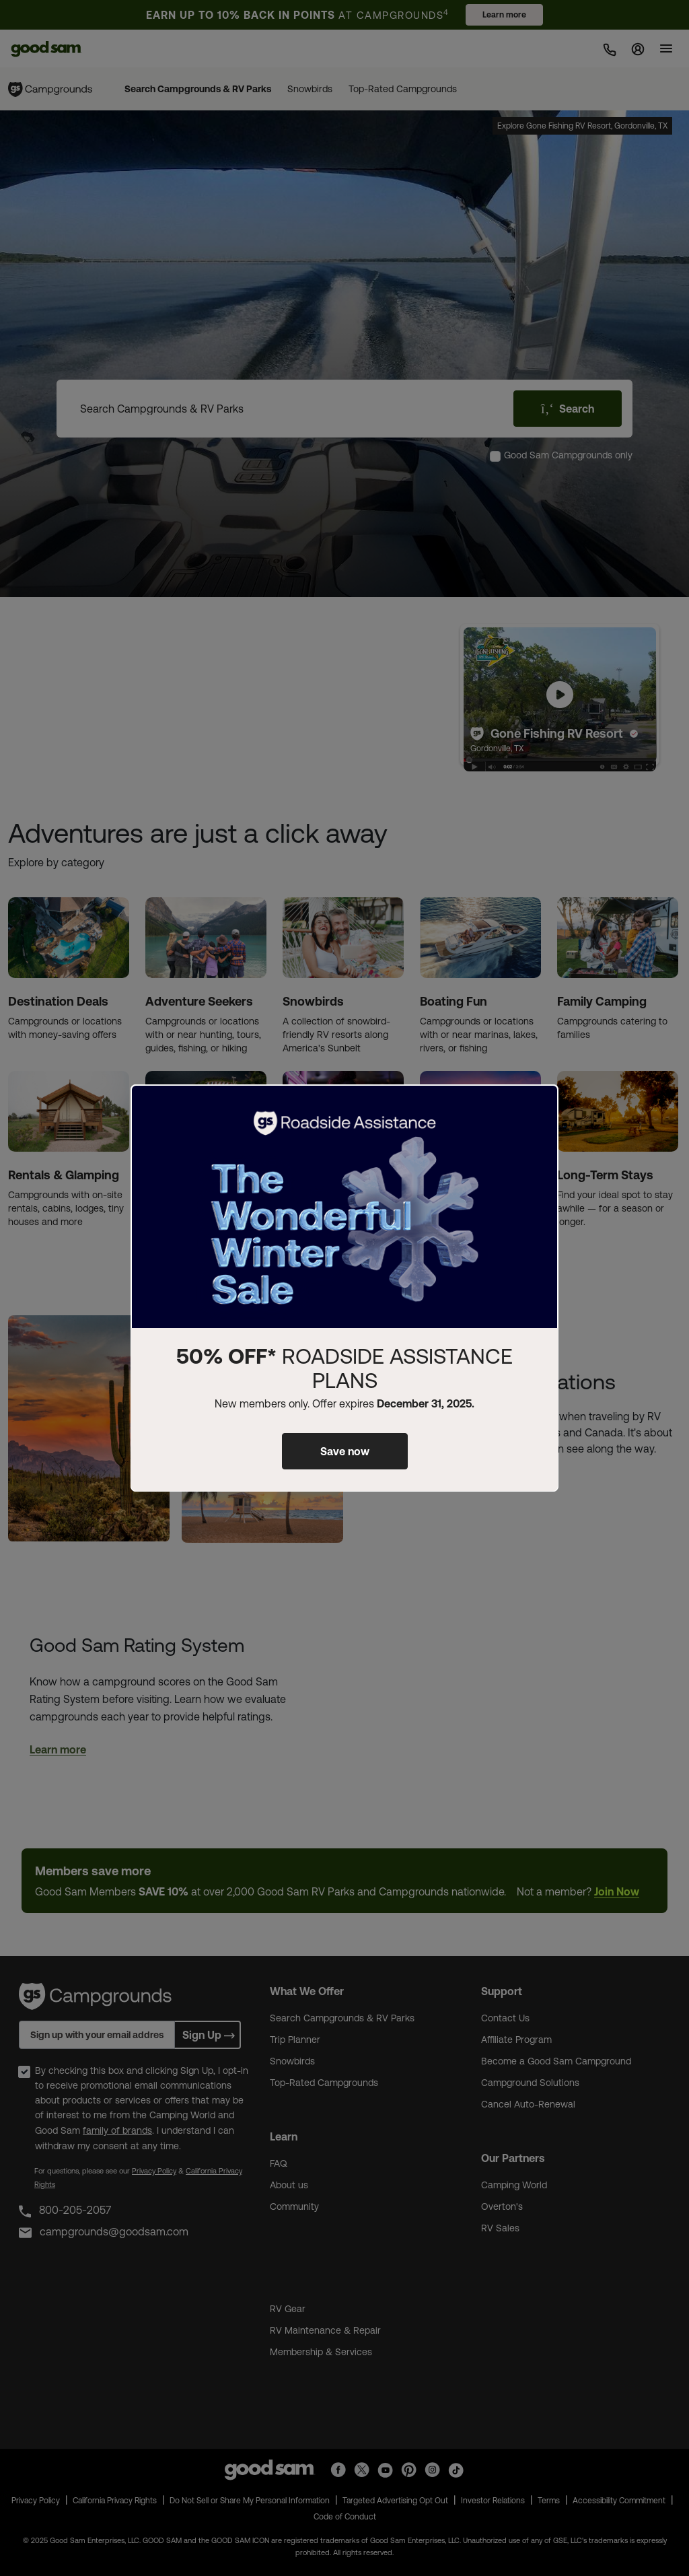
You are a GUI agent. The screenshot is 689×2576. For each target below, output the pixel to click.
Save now (344, 1451)
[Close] (540, 1106)
